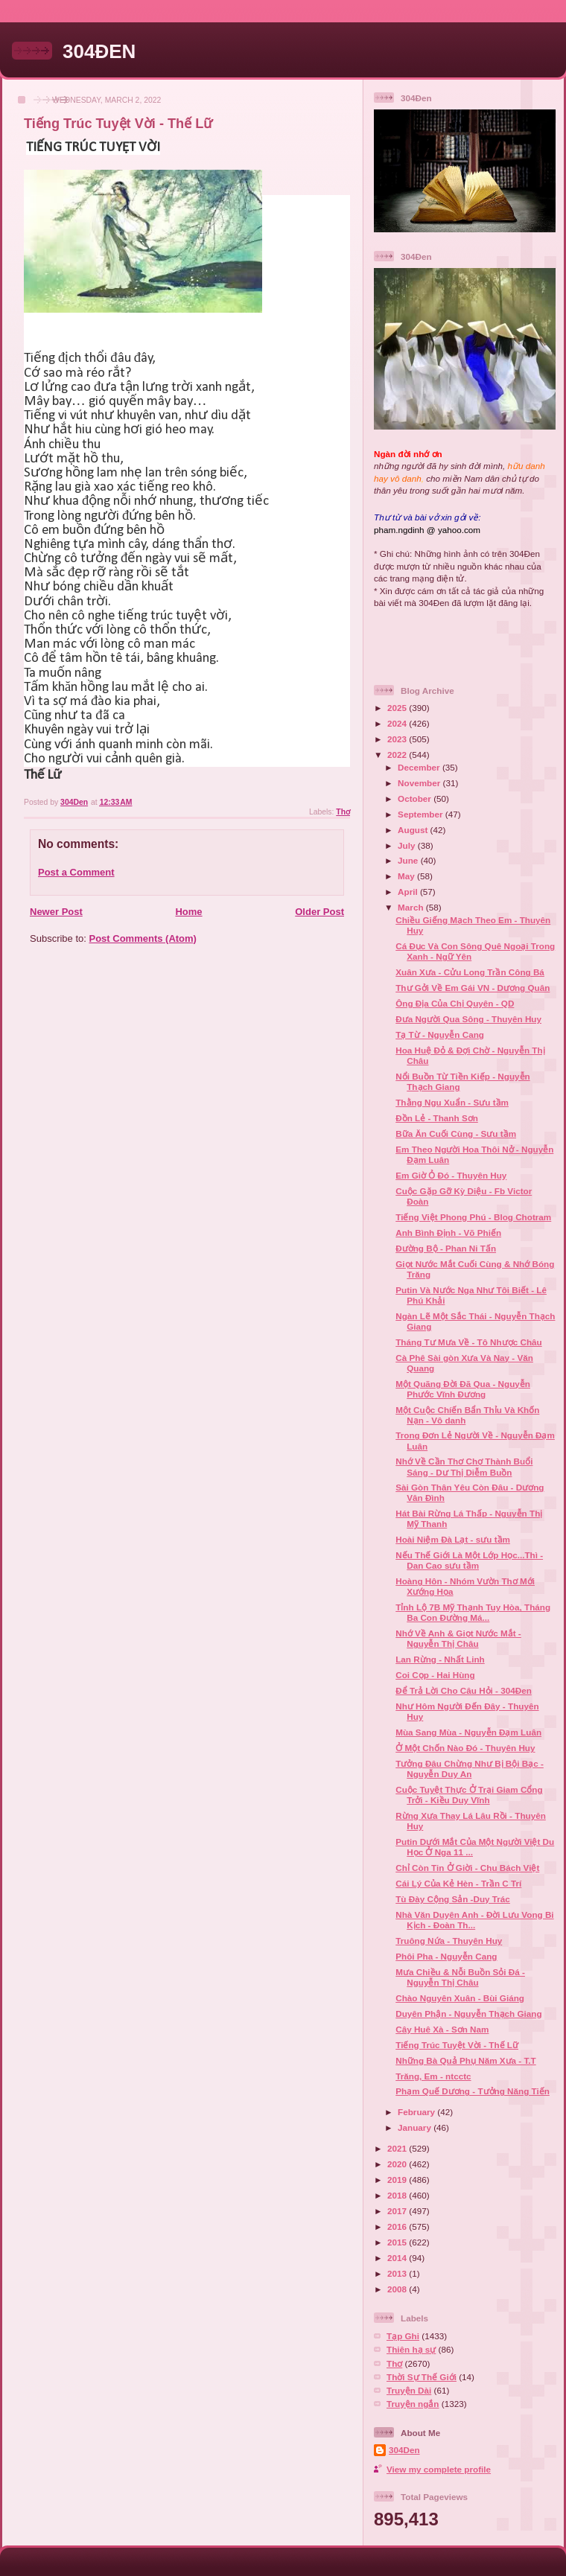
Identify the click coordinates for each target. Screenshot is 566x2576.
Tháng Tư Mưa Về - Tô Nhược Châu (468, 1342)
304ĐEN (99, 51)
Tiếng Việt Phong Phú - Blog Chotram (473, 1217)
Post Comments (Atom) (143, 938)
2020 (398, 2164)
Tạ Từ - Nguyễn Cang (439, 1034)
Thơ (343, 812)
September (421, 814)
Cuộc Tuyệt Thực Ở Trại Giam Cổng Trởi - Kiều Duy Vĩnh (468, 1795)
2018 (398, 2195)
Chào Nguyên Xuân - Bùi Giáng (459, 1998)
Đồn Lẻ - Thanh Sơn (436, 1118)
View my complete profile (439, 2469)
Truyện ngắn (413, 2403)
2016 (398, 2226)
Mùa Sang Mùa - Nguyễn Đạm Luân (468, 1732)
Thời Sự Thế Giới (422, 2377)
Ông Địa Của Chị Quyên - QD (454, 1003)
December (420, 767)
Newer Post (56, 911)
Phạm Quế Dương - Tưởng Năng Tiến (472, 2091)
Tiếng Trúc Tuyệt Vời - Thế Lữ (456, 2045)
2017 (398, 2211)
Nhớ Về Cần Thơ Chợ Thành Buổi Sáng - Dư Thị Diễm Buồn (463, 1466)
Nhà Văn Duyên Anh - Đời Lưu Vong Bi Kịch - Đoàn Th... (474, 1920)
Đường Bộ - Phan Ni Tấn (445, 1248)
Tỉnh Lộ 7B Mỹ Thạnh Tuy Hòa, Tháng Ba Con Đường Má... (472, 1612)
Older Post (319, 911)
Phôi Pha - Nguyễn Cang (446, 1956)
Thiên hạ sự (411, 2349)
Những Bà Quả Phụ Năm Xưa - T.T (465, 2060)
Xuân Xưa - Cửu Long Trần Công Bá (469, 972)
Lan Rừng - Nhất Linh (440, 1659)
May (407, 876)
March (412, 907)
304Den (404, 2450)
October (415, 798)
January (415, 2127)
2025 (398, 707)
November (420, 783)
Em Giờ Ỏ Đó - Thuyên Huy (450, 1175)
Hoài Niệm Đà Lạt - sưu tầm (452, 1539)
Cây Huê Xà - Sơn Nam (442, 2029)
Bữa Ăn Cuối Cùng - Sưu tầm (455, 1133)
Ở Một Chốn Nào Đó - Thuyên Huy (465, 1748)
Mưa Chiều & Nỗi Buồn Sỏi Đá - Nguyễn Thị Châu (460, 1977)
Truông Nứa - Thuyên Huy (448, 1940)
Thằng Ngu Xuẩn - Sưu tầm (452, 1102)
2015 (398, 2242)
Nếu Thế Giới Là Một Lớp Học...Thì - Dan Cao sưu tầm (469, 1560)
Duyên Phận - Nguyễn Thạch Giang (468, 2013)
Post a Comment (76, 872)
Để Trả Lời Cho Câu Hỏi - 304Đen (463, 1690)
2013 (398, 2273)
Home (188, 911)
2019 (398, 2179)
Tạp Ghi (403, 2336)
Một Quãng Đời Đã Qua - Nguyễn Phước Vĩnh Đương (462, 1389)
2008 (398, 2289)
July (408, 845)
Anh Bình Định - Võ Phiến (448, 1232)
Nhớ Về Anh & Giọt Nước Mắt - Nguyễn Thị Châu (458, 1638)
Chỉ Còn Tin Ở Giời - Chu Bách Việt (467, 1867)
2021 (398, 2148)
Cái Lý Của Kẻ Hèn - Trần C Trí (458, 1883)
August (414, 830)
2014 (398, 2258)
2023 (398, 739)
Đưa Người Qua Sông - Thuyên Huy (468, 1019)
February (417, 2112)
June (409, 860)
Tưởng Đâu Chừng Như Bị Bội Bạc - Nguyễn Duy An (469, 1769)
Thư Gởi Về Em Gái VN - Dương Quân (472, 987)
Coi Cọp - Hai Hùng (434, 1675)
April (409, 891)
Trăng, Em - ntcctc (433, 2076)
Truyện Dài (409, 2390)
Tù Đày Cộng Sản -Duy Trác (452, 1899)
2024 (398, 723)
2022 (398, 754)
